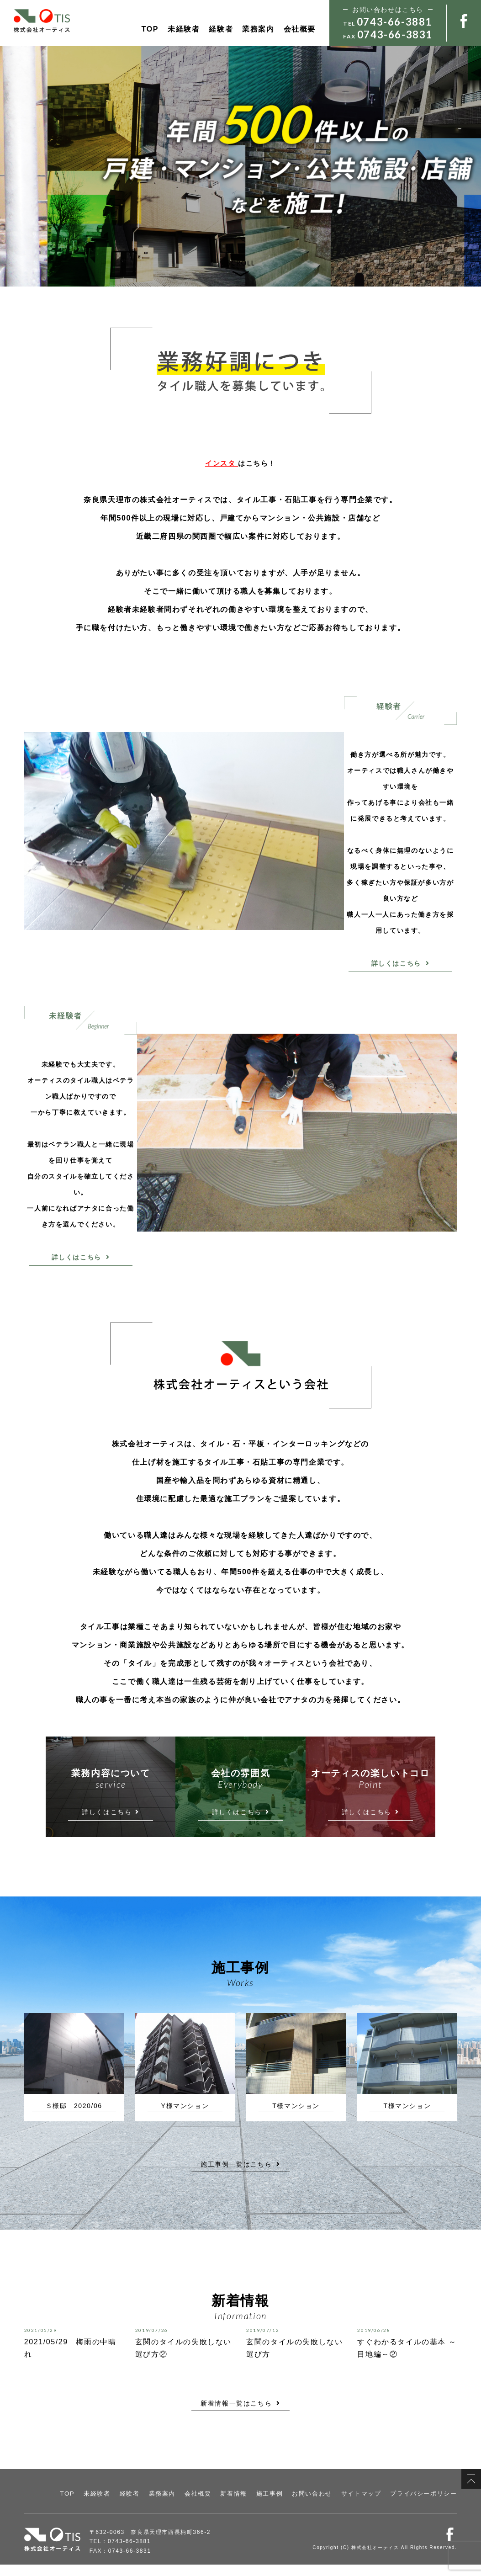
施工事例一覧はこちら (240, 2175)
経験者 (221, 29)
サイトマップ (367, 2505)
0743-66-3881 (394, 22)
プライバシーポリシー (426, 2505)
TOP (150, 29)
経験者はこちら (194, 223)
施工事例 (280, 2505)
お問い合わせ (320, 2505)
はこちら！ (240, 463)
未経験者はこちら (91, 223)
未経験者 (184, 29)
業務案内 (258, 29)
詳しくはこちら (400, 963)
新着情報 (246, 2505)
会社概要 (300, 29)
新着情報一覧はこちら (240, 2415)
